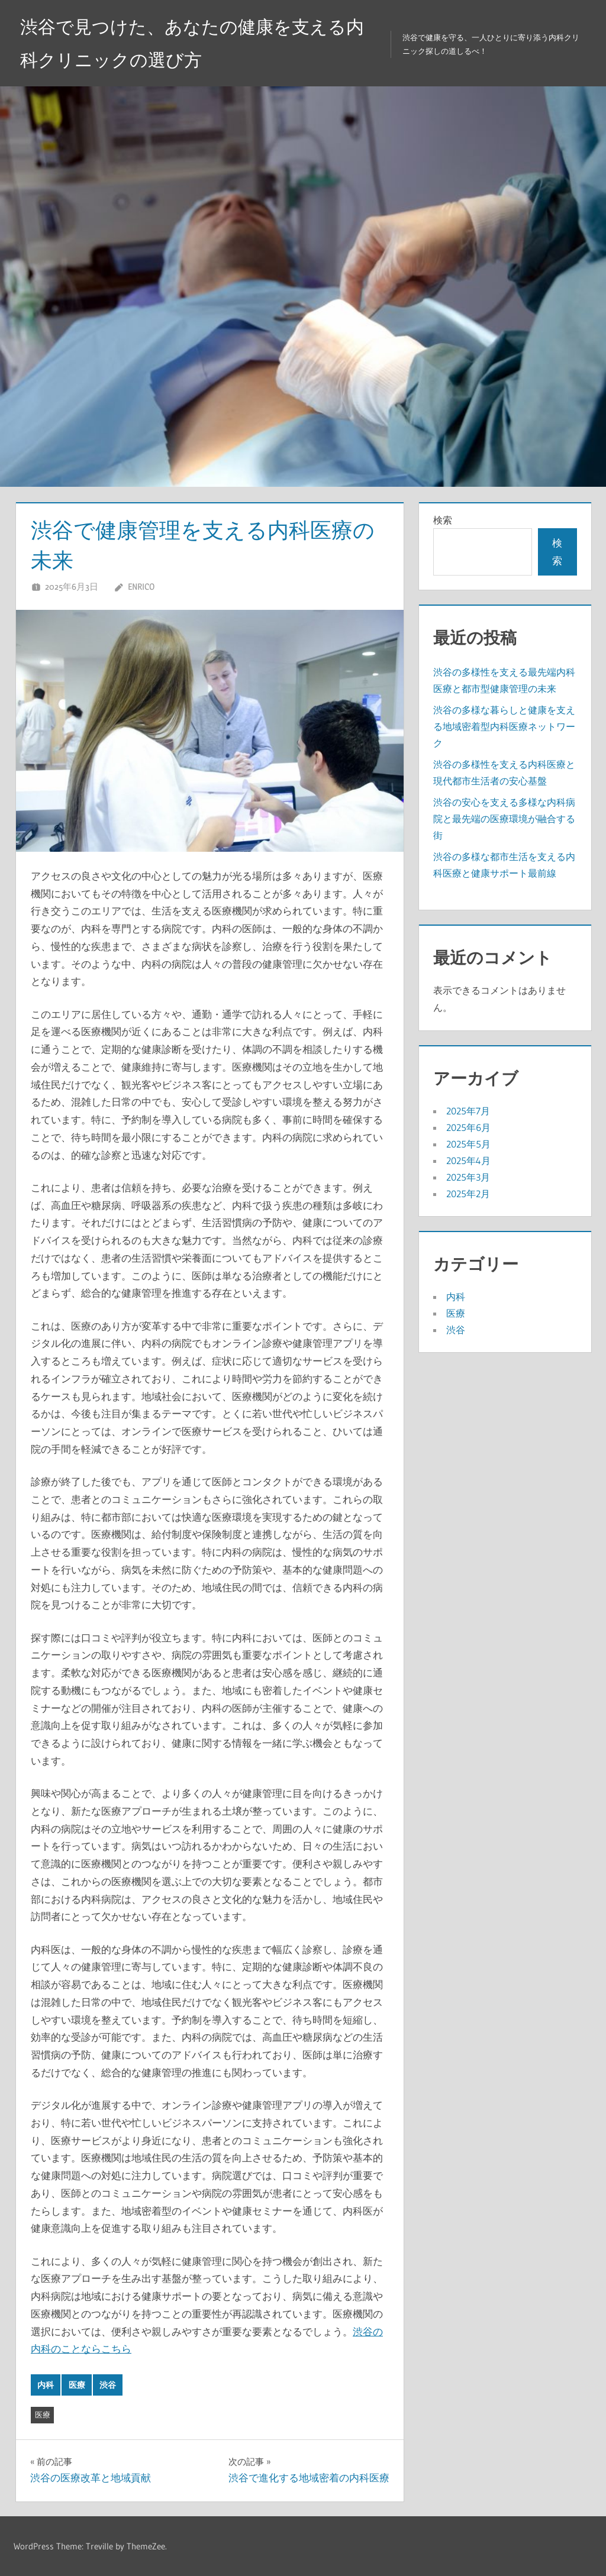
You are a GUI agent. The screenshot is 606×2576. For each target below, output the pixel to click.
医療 (77, 2385)
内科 (45, 2385)
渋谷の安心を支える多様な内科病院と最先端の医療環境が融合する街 (504, 818)
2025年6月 (468, 1127)
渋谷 (107, 2385)
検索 (442, 520)
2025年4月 (468, 1160)
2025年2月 (468, 1194)
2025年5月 (468, 1144)
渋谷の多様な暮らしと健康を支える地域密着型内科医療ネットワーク (504, 726)
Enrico (141, 586)
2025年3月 (468, 1177)
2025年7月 (468, 1111)
